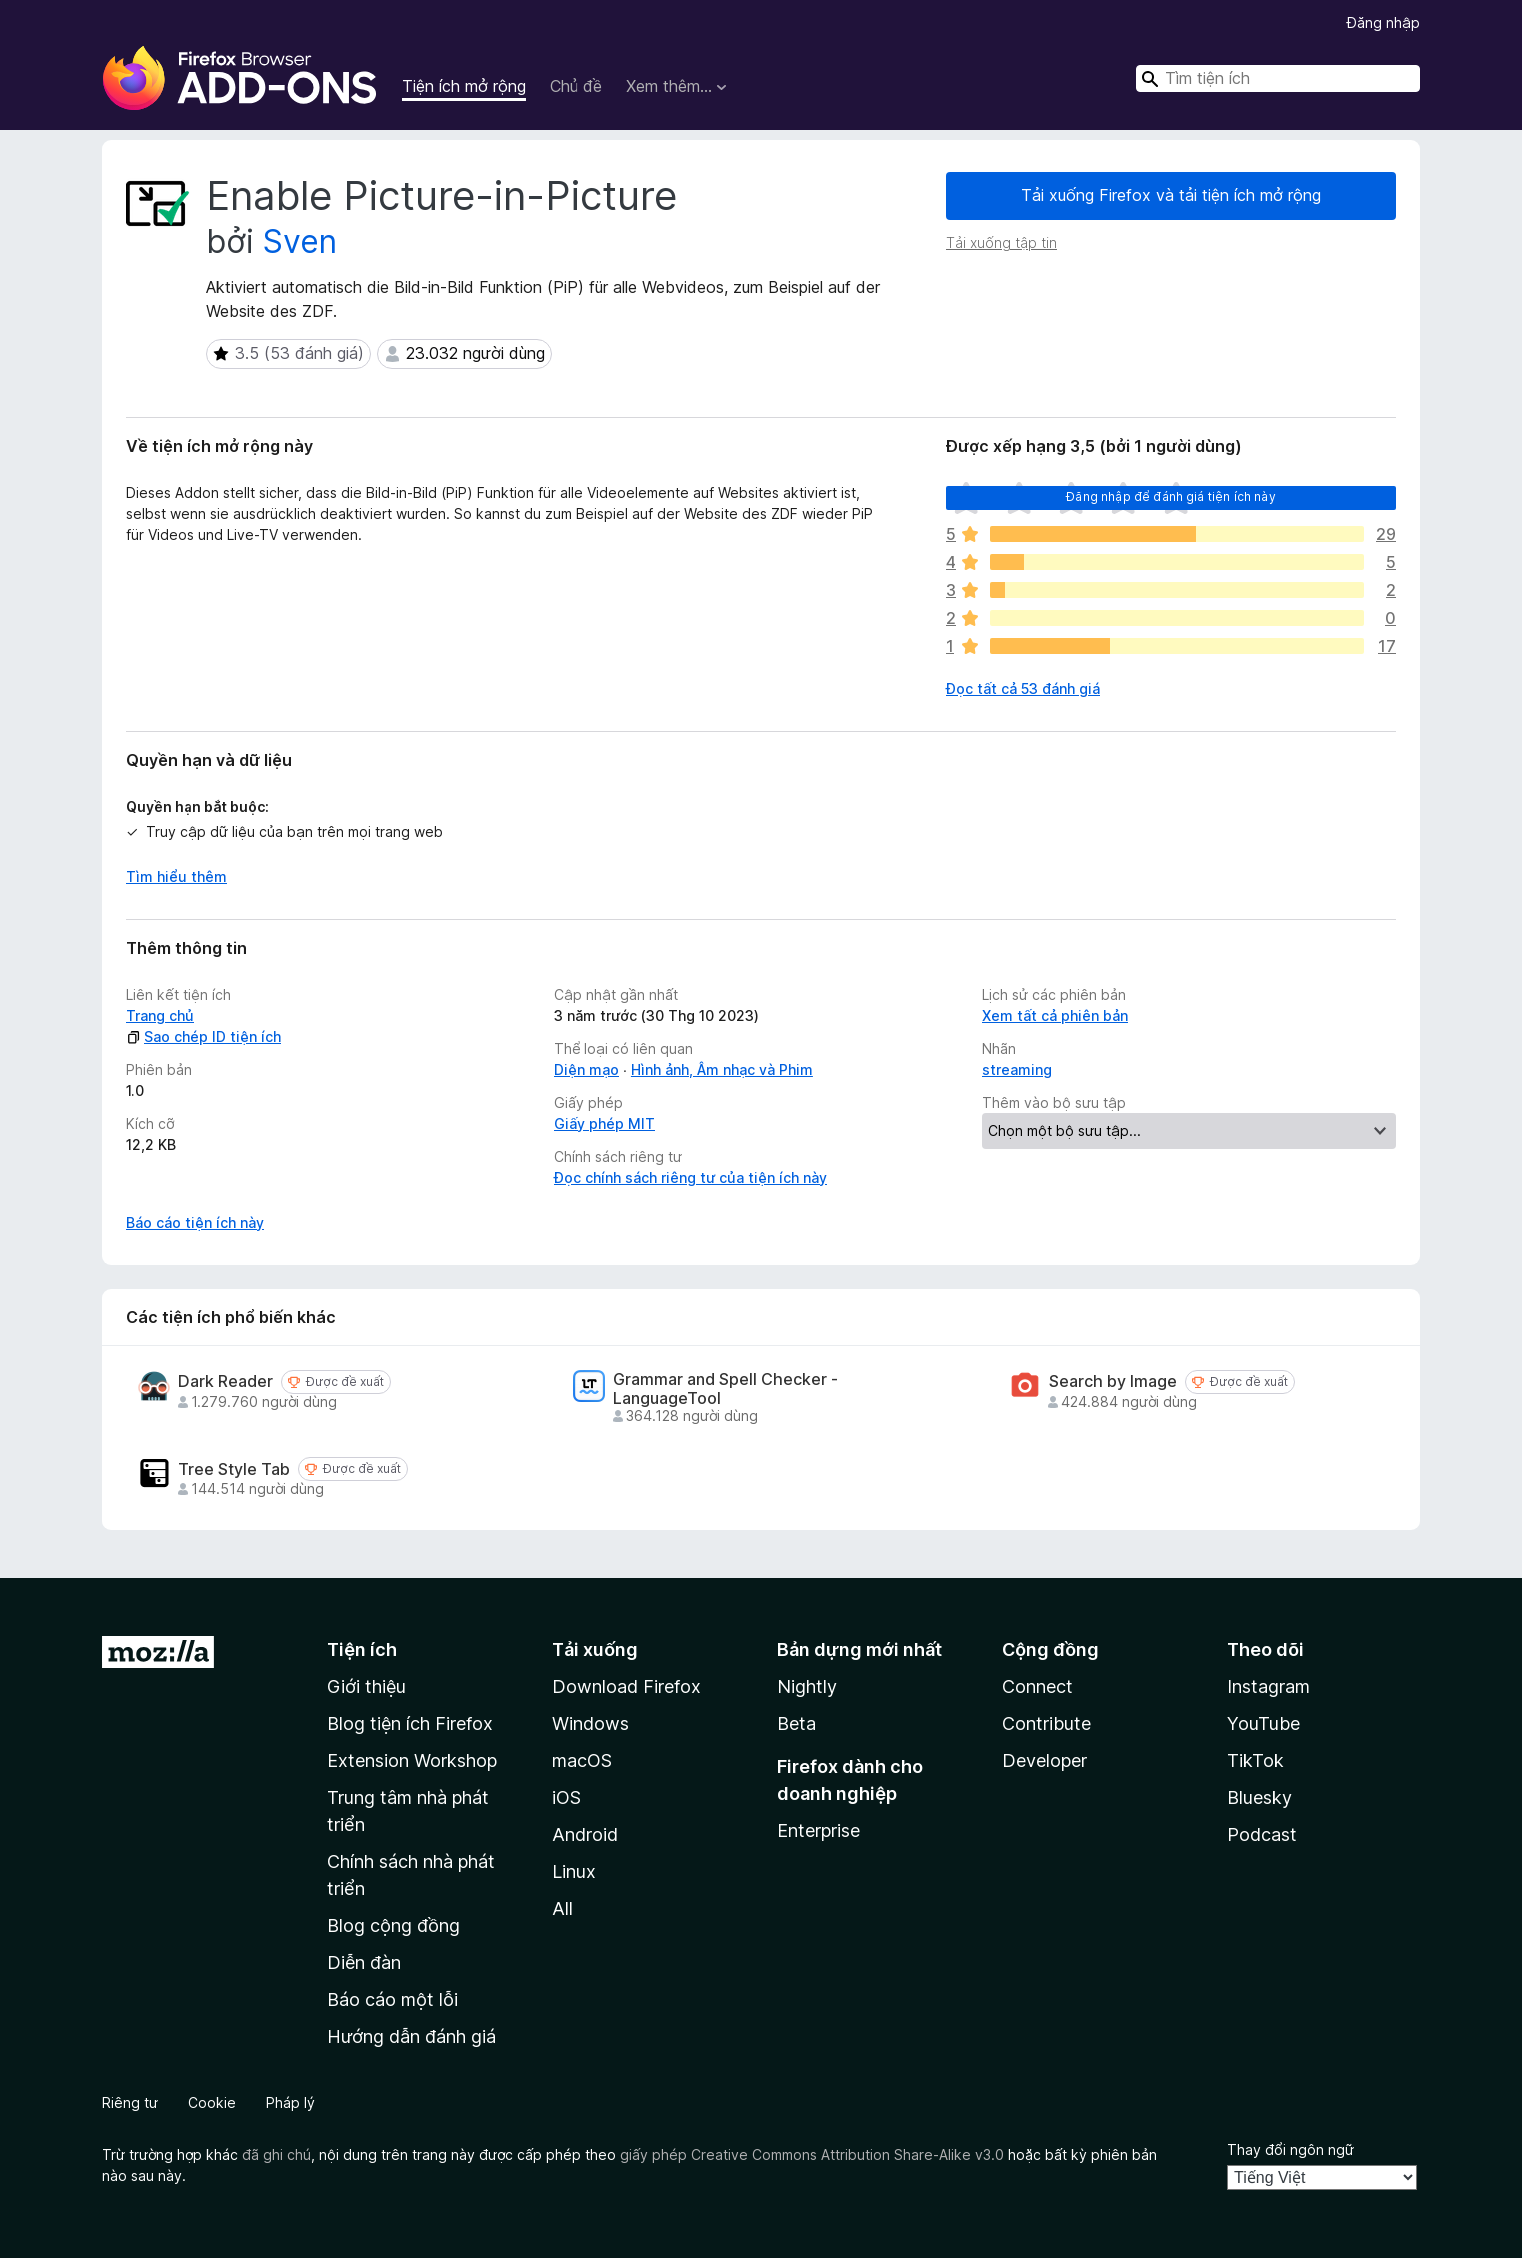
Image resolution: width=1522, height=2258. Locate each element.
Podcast (1262, 1834)
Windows (590, 1723)
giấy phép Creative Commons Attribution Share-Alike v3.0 (812, 2154)
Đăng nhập (1383, 22)
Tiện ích (362, 1649)
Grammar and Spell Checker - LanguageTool (725, 1389)
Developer (1044, 1760)
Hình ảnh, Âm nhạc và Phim (722, 1069)
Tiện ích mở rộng (464, 86)
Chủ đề (576, 86)
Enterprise (818, 1830)
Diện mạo (586, 1069)
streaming (1017, 1069)
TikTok (1255, 1760)
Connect (1037, 1686)
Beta (796, 1723)
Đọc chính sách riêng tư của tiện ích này (690, 1177)
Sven (300, 241)
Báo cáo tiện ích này (195, 1222)
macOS (582, 1760)
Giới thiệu (366, 1686)
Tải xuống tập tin (1001, 242)
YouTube (1263, 1723)
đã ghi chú (276, 2154)
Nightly (807, 1686)
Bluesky (1259, 1797)
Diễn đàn (364, 1962)
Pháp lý (290, 2102)
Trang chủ (160, 1015)
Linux (574, 1871)
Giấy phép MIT (604, 1123)
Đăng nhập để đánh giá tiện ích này (1170, 496)
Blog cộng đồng (393, 1925)
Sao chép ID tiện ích (203, 1036)
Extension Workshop (412, 1760)
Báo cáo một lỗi (392, 1999)
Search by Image (1113, 1381)
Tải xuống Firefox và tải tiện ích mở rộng (1171, 195)
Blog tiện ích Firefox (410, 1723)
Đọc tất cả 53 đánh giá (1023, 688)
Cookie (212, 2102)
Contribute (1046, 1723)
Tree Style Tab (234, 1469)
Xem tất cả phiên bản (1055, 1015)
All (562, 1908)
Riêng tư (130, 2102)
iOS (566, 1797)
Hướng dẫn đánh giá (411, 2036)
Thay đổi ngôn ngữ (1290, 2149)
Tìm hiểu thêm (176, 876)
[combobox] (1278, 78)
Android (585, 1834)
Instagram (1268, 1686)
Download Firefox (626, 1686)
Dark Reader (225, 1381)
